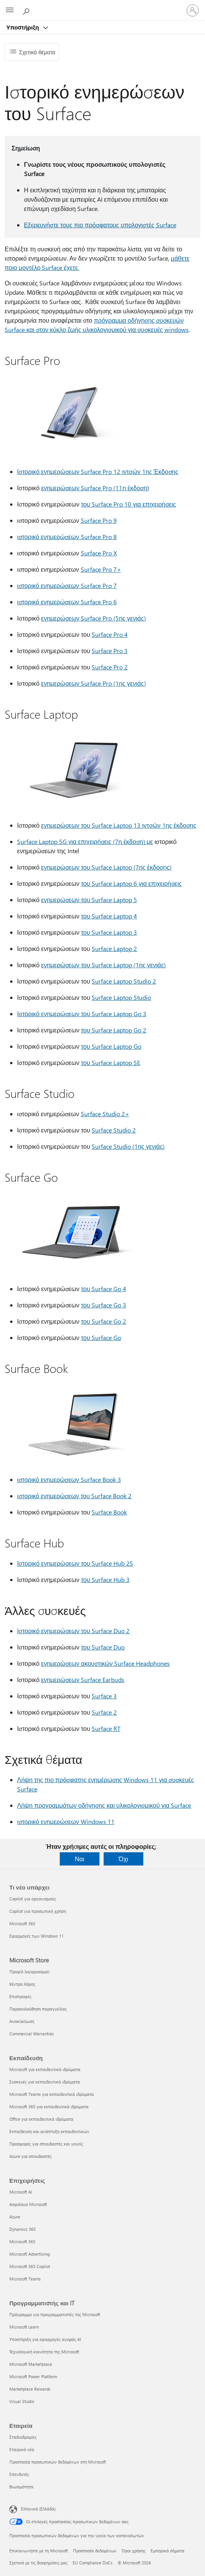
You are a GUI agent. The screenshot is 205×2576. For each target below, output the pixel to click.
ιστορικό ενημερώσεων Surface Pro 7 (67, 585)
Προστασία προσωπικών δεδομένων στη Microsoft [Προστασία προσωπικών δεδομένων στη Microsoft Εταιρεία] (57, 2462)
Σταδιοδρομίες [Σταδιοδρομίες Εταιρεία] (22, 2437)
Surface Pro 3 (110, 651)
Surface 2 (104, 1712)
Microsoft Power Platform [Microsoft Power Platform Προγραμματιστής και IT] (33, 2376)
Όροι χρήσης (134, 2551)
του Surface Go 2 (103, 1321)
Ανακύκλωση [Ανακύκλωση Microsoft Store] (21, 2021)
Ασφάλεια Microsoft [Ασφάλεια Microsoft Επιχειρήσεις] (28, 2204)
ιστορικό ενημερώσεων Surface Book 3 (69, 1479)
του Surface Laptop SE (110, 1062)
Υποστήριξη (23, 27)
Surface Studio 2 (114, 1130)
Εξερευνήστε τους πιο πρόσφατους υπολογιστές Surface (100, 225)
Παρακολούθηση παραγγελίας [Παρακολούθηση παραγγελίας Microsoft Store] (38, 2009)
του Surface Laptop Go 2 (113, 1030)
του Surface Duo (103, 1647)
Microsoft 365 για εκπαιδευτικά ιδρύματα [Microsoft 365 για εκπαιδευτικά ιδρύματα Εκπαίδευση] (49, 2106)
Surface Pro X (99, 553)
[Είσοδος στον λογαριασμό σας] (192, 10)
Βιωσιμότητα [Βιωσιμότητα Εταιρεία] (21, 2487)
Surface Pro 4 (110, 634)
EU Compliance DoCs (93, 2563)
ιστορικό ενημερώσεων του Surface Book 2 (74, 1496)
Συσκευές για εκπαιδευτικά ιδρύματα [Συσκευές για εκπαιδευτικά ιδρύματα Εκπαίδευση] (44, 2082)
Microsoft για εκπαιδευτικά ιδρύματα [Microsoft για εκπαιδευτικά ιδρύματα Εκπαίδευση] (44, 2069)
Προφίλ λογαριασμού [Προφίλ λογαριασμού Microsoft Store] (29, 1971)
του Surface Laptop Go (111, 1046)
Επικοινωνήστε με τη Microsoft (38, 2551)
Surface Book (109, 1512)
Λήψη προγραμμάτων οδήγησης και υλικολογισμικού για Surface (104, 1805)
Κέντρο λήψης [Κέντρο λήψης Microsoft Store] (22, 1984)
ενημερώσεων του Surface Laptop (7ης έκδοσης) (106, 867)
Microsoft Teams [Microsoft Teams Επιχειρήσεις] (25, 2279)
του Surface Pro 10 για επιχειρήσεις (128, 504)
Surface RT (106, 1728)
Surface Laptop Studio (121, 997)
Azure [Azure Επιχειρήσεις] (14, 2217)
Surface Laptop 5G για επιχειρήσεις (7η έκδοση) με (85, 841)
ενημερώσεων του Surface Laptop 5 (89, 900)
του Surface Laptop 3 (109, 932)
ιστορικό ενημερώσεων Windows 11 (66, 1821)
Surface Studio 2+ (105, 1114)
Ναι (79, 1859)
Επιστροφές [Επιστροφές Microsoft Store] (20, 1996)
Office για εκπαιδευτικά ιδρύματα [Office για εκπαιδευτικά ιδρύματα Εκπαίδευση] (41, 2119)
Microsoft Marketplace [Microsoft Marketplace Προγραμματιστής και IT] (30, 2364)
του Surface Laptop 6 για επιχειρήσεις (131, 883)
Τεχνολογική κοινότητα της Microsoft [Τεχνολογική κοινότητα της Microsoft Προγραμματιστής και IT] (44, 2352)
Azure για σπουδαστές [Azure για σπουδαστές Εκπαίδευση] (30, 2156)
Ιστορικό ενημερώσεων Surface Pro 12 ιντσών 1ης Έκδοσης (97, 471)
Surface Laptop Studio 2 (124, 981)
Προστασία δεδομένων (94, 2551)
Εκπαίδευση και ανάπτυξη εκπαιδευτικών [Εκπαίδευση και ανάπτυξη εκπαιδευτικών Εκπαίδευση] (49, 2131)
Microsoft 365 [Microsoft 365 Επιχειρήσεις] (22, 2241)
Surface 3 (104, 1696)
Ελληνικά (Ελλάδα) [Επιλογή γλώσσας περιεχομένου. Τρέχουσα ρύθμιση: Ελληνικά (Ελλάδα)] (38, 2509)
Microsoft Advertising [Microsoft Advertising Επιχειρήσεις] (29, 2254)
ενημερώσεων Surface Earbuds (83, 1679)
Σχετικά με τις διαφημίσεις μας (38, 2563)
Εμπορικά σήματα (167, 2551)
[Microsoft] (102, 5)
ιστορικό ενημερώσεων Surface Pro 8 (67, 536)
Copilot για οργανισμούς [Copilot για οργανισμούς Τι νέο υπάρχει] (32, 1899)
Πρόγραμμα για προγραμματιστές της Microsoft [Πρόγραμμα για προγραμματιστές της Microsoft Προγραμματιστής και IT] (54, 2314)
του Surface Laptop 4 (109, 916)
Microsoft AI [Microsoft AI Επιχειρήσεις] (20, 2192)
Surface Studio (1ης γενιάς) (128, 1146)
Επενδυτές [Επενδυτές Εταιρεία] (19, 2474)
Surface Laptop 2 (114, 948)
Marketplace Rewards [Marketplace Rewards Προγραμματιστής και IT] (29, 2389)
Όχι (123, 1859)
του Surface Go (101, 1337)
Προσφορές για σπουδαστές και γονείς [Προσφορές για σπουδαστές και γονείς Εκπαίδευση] (46, 2144)
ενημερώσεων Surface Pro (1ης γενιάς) (93, 683)
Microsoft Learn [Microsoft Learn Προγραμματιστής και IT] (24, 2327)
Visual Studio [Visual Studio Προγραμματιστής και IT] (21, 2401)
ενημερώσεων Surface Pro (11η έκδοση (94, 488)
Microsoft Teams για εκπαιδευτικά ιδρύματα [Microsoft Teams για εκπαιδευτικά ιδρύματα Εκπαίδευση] (51, 2094)
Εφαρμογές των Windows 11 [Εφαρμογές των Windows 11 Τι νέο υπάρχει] (36, 1936)
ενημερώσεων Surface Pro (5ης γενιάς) (93, 618)
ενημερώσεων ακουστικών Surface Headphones (105, 1663)
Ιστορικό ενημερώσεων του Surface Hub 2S (75, 1563)
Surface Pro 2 (110, 667)
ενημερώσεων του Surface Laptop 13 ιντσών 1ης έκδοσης (118, 825)
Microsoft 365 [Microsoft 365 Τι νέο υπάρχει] (22, 1923)
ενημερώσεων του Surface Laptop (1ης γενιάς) (103, 965)
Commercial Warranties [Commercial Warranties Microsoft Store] (31, 2034)
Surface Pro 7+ (101, 569)
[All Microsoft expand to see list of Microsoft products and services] (9, 10)
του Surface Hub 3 (105, 1579)
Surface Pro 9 (99, 520)
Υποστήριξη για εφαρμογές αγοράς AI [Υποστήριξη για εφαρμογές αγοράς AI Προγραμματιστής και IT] (45, 2339)
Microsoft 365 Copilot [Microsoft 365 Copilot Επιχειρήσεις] (29, 2266)
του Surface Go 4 (103, 1289)
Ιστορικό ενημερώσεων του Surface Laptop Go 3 (81, 1014)
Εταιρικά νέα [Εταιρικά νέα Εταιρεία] (21, 2449)
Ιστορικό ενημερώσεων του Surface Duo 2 (73, 1631)
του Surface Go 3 (103, 1305)
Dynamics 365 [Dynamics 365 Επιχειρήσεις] (22, 2229)
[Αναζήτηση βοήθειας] (27, 10)
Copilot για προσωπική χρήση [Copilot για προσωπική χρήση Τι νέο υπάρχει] (37, 1911)
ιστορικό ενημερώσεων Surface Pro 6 (67, 602)
